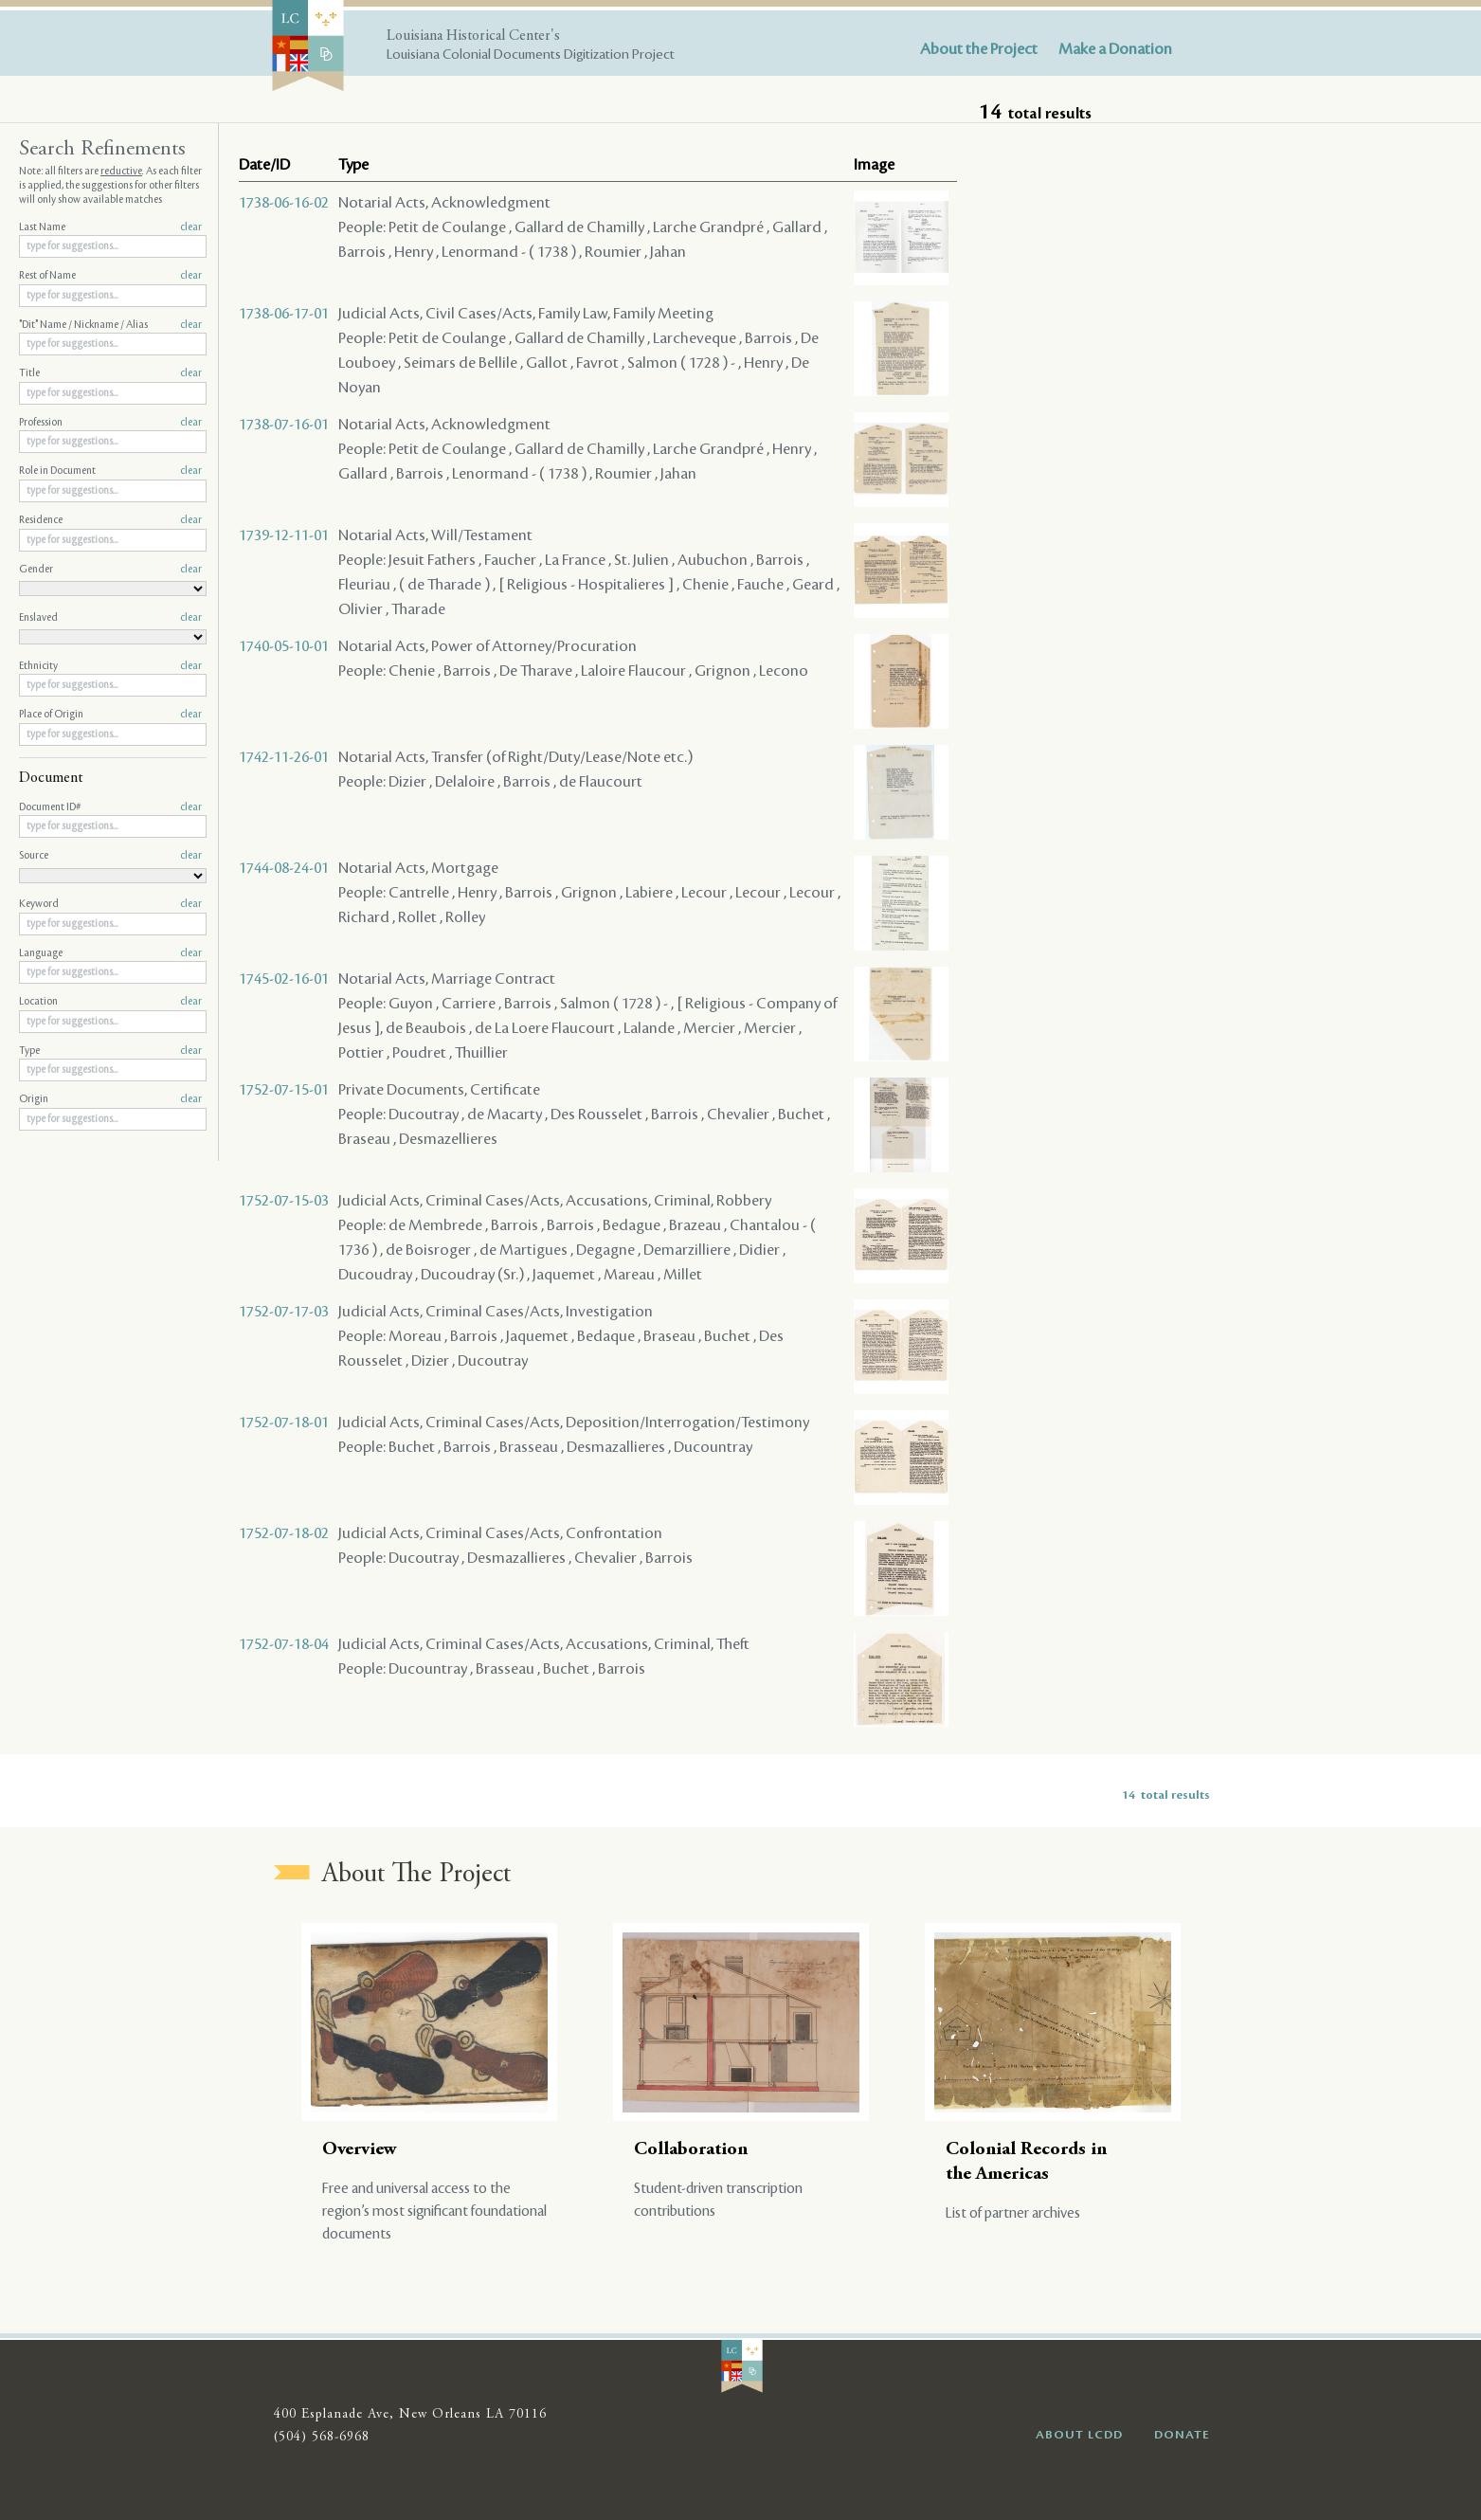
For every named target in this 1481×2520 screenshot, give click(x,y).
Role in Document (110, 471)
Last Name (110, 227)
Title (110, 373)
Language (110, 953)
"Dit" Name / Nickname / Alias (110, 325)
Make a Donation (1115, 49)
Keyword (110, 904)
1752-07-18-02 (284, 1533)
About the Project (979, 49)
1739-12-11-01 (284, 535)
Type (110, 1051)
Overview (359, 2150)
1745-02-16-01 (284, 979)
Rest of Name (110, 275)
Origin (110, 1099)
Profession (110, 422)
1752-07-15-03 (284, 1200)
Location (110, 1001)
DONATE (1182, 2434)
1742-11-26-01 (284, 757)
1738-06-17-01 (284, 313)
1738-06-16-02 (284, 202)
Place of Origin (110, 714)
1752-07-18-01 (284, 1422)
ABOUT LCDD (1079, 2434)
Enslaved (110, 618)
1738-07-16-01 (284, 424)
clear (191, 227)
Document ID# (110, 807)
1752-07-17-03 (284, 1311)
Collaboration (691, 2150)
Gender (110, 569)
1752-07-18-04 (284, 1644)
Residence (110, 520)
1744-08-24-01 (284, 868)
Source (110, 855)
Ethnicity (110, 666)
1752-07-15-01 (284, 1089)
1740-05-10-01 (284, 646)
